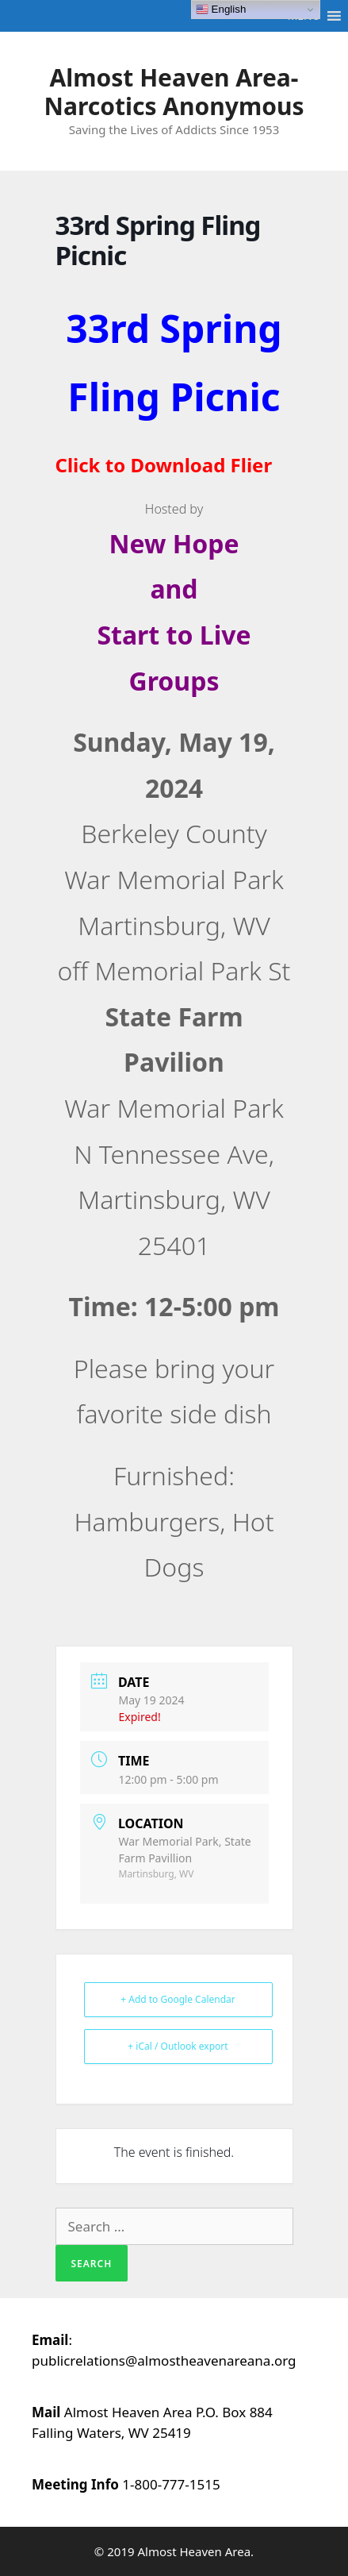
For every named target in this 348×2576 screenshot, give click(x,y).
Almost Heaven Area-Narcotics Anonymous (174, 91)
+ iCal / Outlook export (178, 2046)
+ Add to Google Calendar (177, 1999)
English (221, 9)
